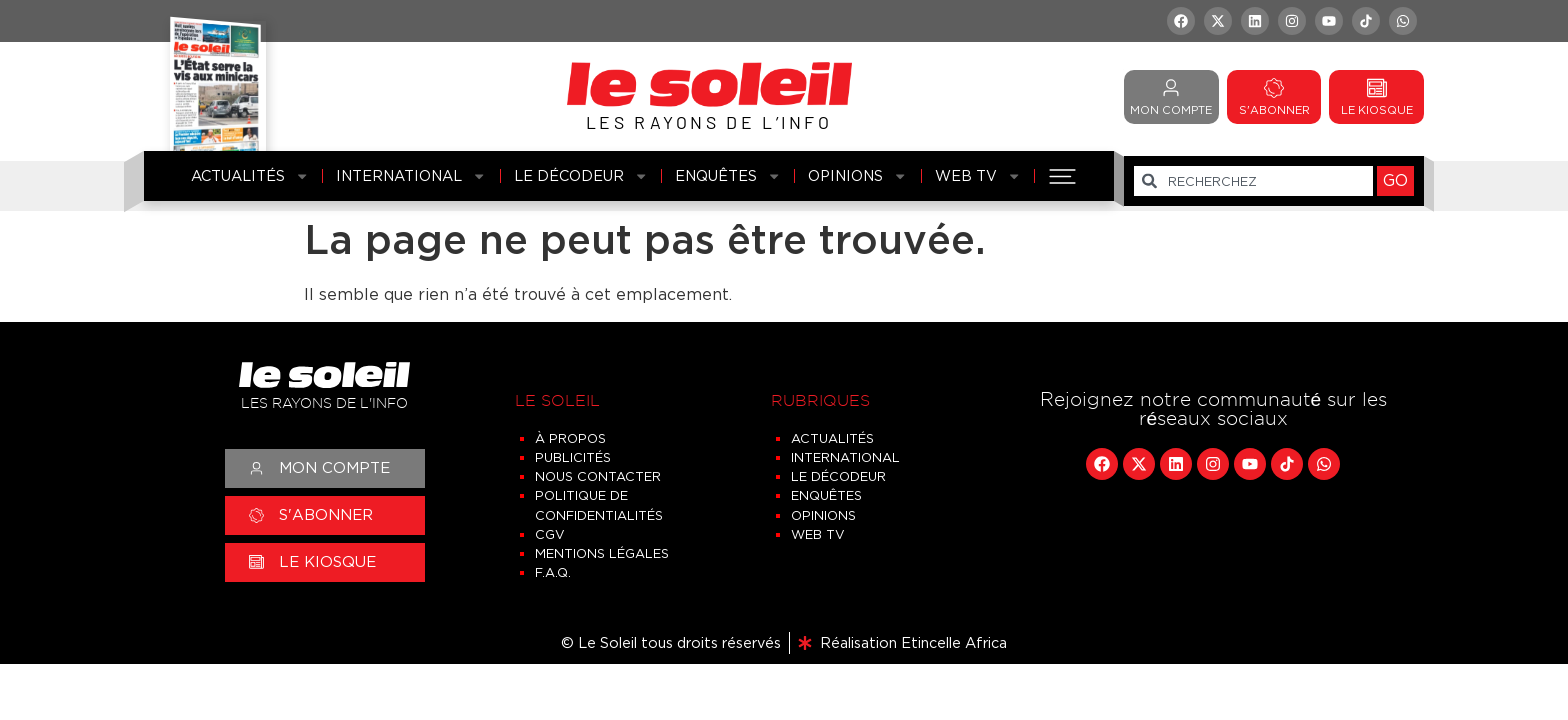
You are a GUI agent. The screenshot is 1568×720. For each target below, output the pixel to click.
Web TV (978, 176)
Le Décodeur (581, 176)
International (411, 176)
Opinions (857, 176)
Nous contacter (598, 476)
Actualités (250, 176)
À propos (570, 438)
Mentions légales (602, 553)
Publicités (573, 457)
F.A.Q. (553, 572)
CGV (550, 534)
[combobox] (1253, 181)
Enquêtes (728, 176)
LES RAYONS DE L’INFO (709, 122)
